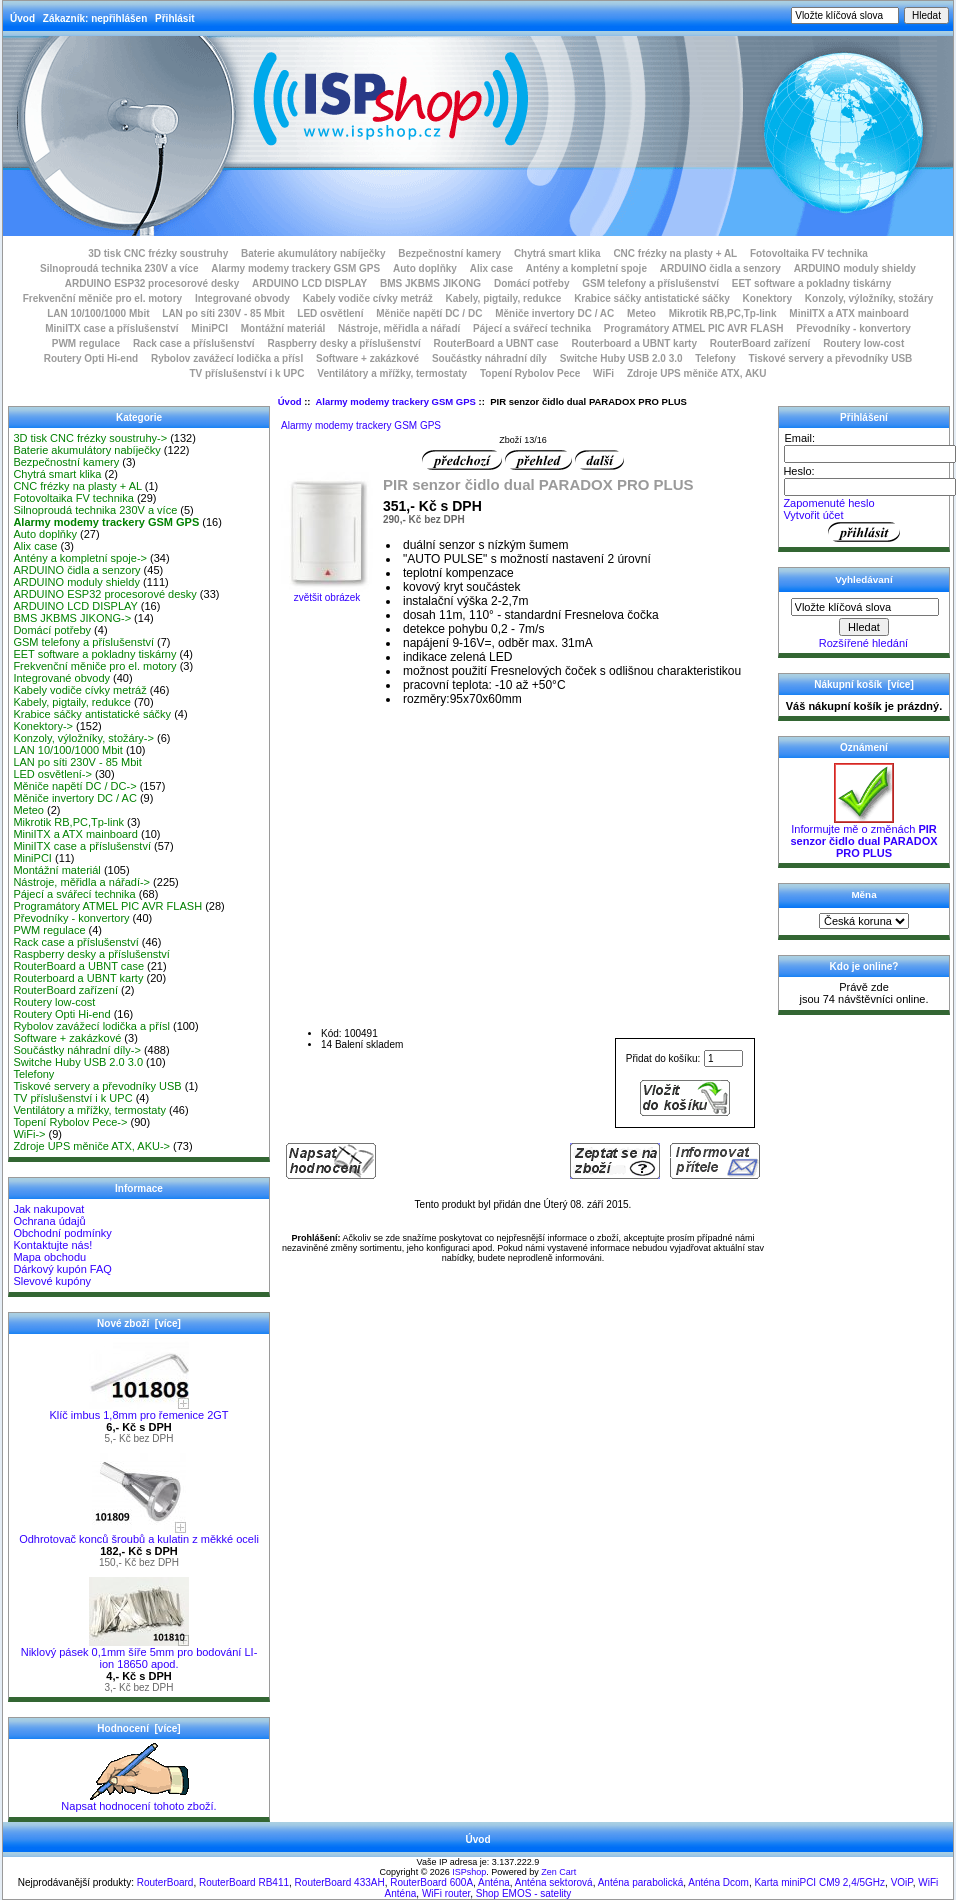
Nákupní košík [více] (863, 684)
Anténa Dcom (718, 1882)
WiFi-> (29, 1134)
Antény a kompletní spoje (586, 268)
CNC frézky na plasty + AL (675, 253)
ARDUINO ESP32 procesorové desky (152, 283)
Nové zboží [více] (139, 1323)
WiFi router (446, 1893)
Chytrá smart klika (557, 253)
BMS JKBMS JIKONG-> (72, 618)
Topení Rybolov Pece (530, 373)
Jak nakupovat (48, 1209)
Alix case (491, 268)
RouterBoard (165, 1882)
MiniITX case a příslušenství (111, 328)
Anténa (494, 1882)
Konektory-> (43, 726)
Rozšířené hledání (863, 643)
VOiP (902, 1882)
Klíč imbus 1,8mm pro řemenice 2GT (138, 1410)
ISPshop (469, 1872)
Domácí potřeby (532, 283)
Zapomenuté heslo (828, 503)
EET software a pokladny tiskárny (812, 283)
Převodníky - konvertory (853, 328)
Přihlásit (174, 18)
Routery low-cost (863, 343)
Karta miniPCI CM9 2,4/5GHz (819, 1882)
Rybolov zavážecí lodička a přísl (227, 358)
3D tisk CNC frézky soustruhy (158, 253)
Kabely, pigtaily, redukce (504, 298)
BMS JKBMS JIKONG (430, 283)
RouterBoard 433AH (340, 1882)
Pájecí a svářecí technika (532, 328)
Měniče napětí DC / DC (429, 313)
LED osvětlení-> (52, 774)
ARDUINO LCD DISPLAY (309, 283)
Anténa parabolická (641, 1882)
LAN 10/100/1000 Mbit (98, 313)
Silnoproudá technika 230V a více (119, 268)
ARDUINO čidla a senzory (720, 268)
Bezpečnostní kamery (449, 253)
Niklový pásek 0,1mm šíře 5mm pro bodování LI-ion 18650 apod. (139, 1653)
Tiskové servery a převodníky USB (831, 358)
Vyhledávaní (863, 579)
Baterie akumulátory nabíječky (313, 253)
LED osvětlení (330, 313)
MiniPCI (209, 328)
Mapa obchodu (49, 1257)
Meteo (641, 313)
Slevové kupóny (52, 1281)
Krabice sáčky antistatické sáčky (652, 298)
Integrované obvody (242, 298)
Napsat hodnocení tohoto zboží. (138, 1801)
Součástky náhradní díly (489, 358)
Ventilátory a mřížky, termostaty (392, 373)
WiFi (603, 373)
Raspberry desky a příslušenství (343, 343)
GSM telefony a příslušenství (650, 283)
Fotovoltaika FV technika (809, 253)
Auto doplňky (425, 268)
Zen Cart (558, 1872)
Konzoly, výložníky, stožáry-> (83, 738)
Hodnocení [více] (138, 1728)
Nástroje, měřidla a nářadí (399, 328)
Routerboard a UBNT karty (634, 343)
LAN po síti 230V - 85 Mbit (223, 313)
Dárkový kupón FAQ (62, 1269)
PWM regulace (86, 343)
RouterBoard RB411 (244, 1882)
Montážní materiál (283, 328)
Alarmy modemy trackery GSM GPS (395, 401)
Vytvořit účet (813, 515)
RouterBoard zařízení (760, 343)
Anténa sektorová (554, 1882)
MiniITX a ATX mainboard (848, 313)
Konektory (767, 298)
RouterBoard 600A (431, 1882)
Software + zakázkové (367, 358)
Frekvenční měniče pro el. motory (103, 298)
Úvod (22, 18)
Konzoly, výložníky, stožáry (869, 298)
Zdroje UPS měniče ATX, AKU (697, 373)
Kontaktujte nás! (52, 1245)
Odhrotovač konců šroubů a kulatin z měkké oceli (139, 1534)
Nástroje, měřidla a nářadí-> (81, 882)
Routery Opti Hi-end (91, 358)
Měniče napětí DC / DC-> (74, 786)
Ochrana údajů (49, 1221)
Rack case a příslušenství (194, 343)
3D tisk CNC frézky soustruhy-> (90, 438)
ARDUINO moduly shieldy (855, 268)
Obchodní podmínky (62, 1233)
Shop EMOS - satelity (524, 1893)
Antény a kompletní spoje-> (80, 558)
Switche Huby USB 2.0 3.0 (621, 358)
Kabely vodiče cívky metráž (368, 298)
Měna (863, 894)
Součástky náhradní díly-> (77, 1050)
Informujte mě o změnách (863, 836)
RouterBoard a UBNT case (496, 343)
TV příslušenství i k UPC (246, 373)
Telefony (715, 358)
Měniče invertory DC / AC (554, 313)
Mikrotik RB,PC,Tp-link (723, 313)
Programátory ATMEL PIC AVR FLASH (694, 328)
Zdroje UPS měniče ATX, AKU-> (91, 1146)
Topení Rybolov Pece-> (70, 1122)
